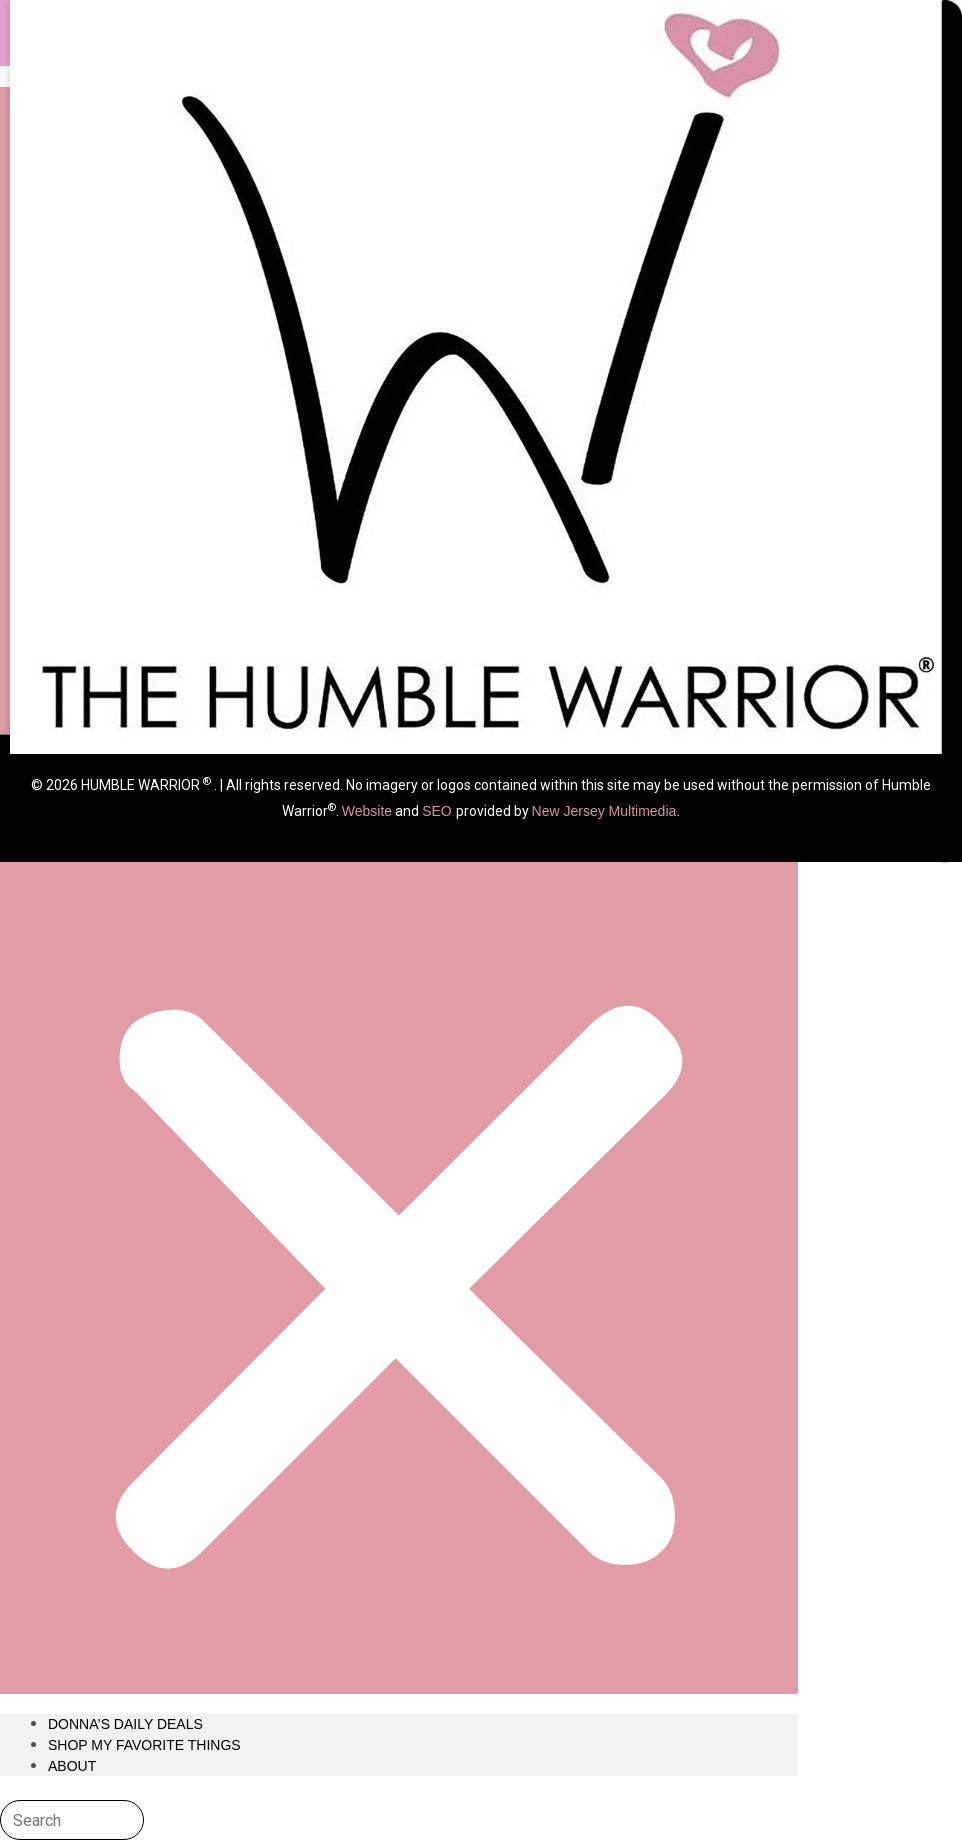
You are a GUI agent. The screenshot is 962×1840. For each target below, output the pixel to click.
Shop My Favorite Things (144, 1745)
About (72, 1766)
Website (367, 811)
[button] (399, 890)
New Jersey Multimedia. (606, 811)
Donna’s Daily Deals (125, 1724)
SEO (438, 811)
